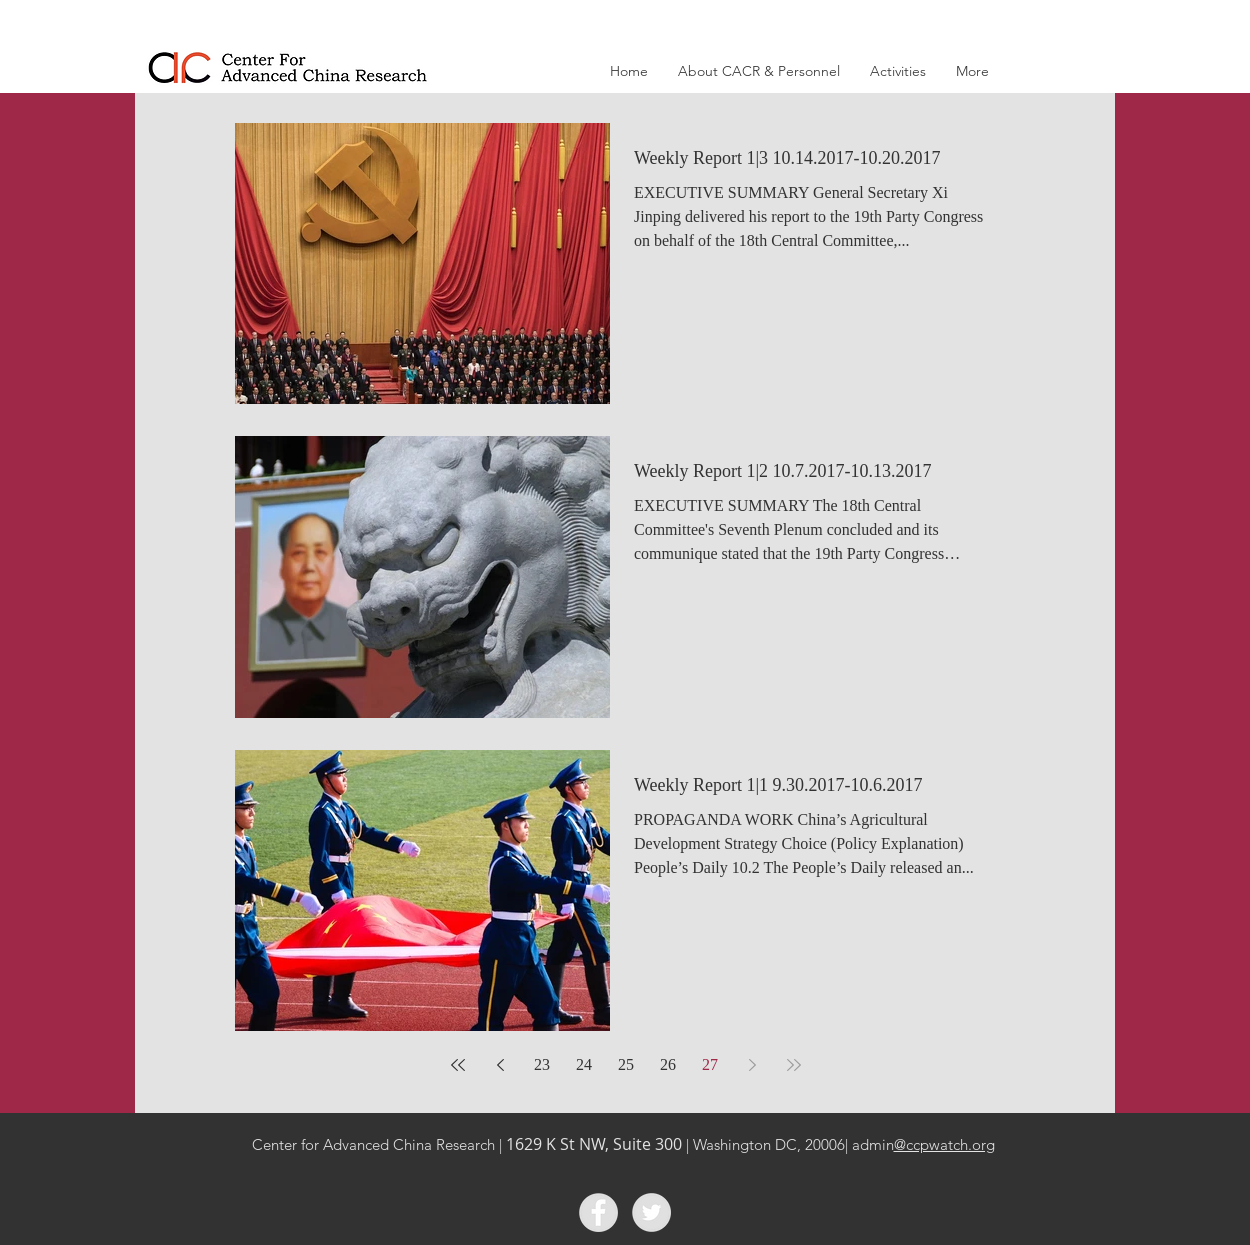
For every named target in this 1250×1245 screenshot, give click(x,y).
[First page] (458, 1065)
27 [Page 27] (710, 1064)
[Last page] (794, 1065)
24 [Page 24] (584, 1064)
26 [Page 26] (668, 1064)
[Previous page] (500, 1065)
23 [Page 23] (542, 1064)
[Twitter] (651, 1212)
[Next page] (752, 1065)
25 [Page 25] (626, 1064)
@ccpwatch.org (944, 1144)
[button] (759, 71)
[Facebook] (598, 1212)
